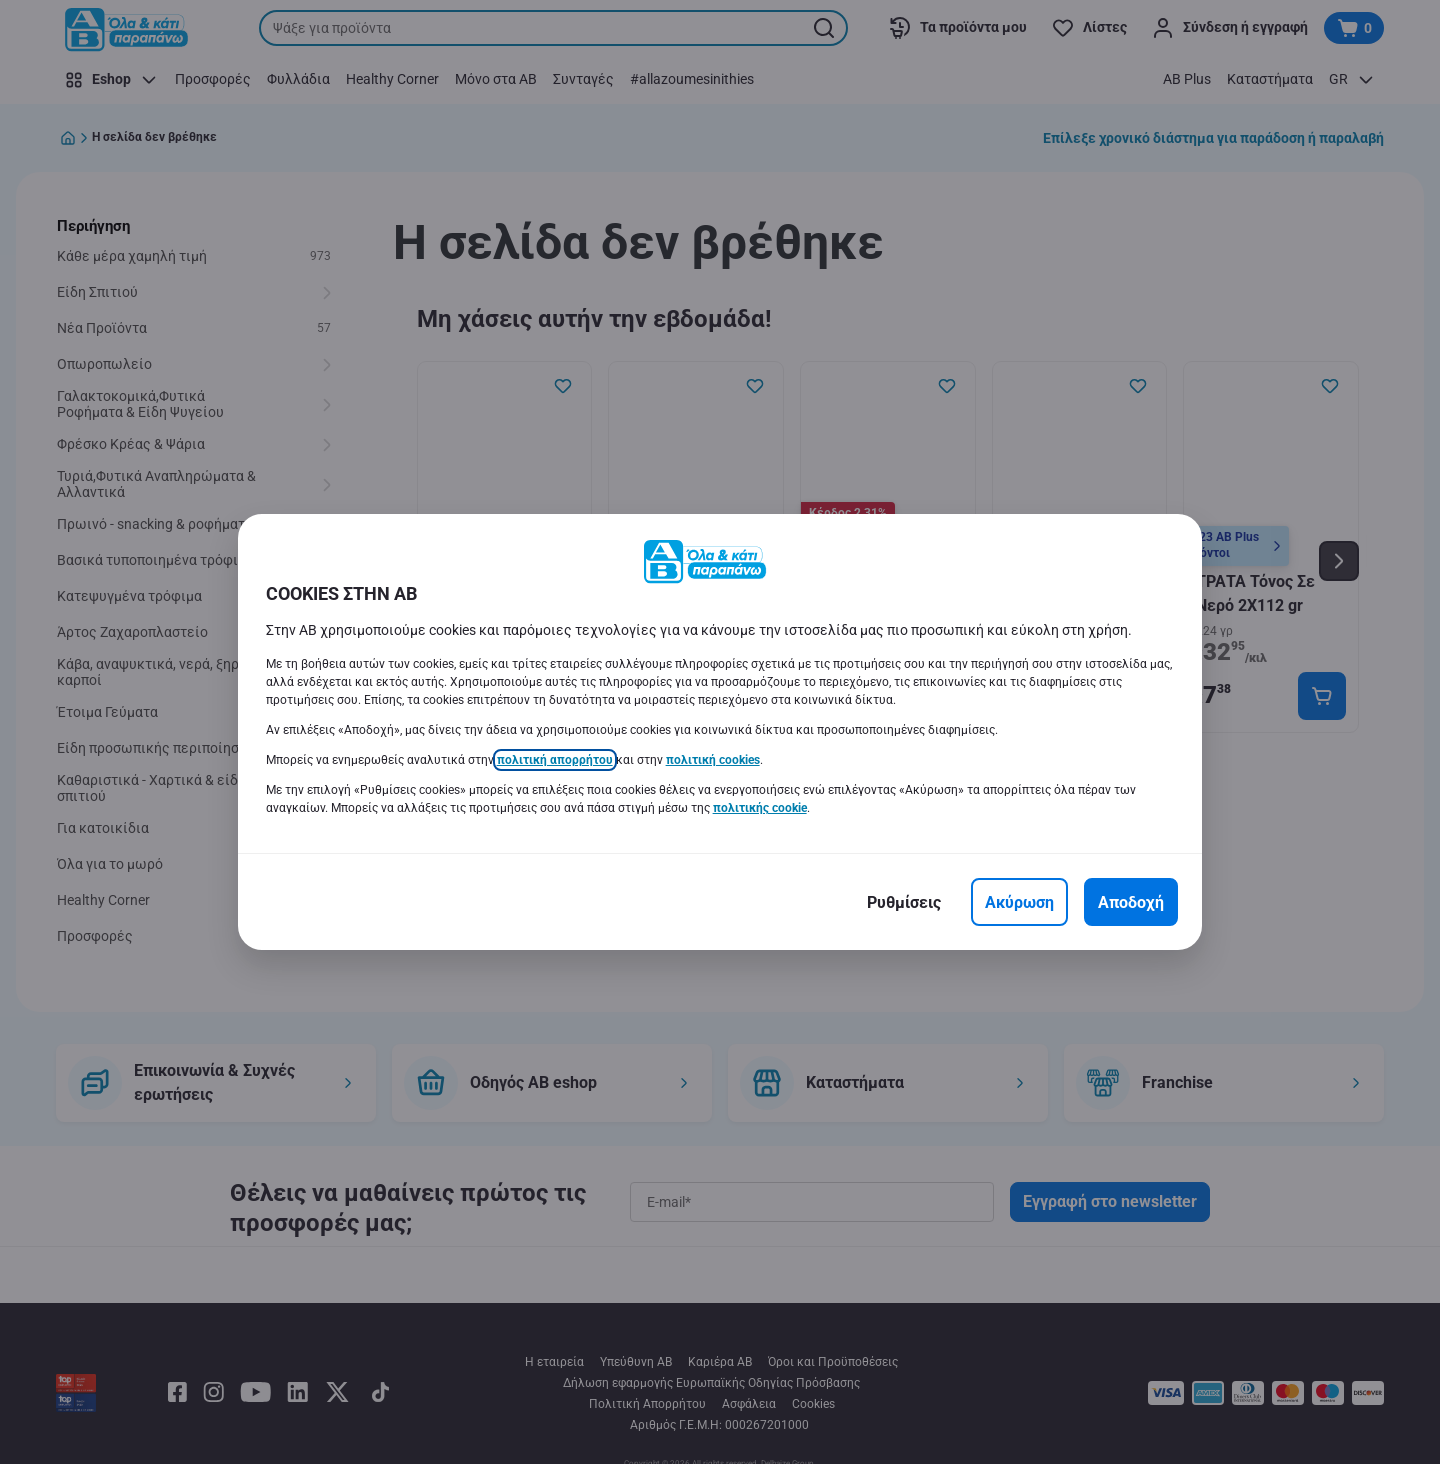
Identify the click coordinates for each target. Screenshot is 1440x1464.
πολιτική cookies (713, 760)
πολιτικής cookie (760, 808)
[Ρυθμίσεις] (904, 902)
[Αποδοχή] (1131, 902)
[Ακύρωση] (1019, 902)
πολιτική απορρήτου (555, 760)
